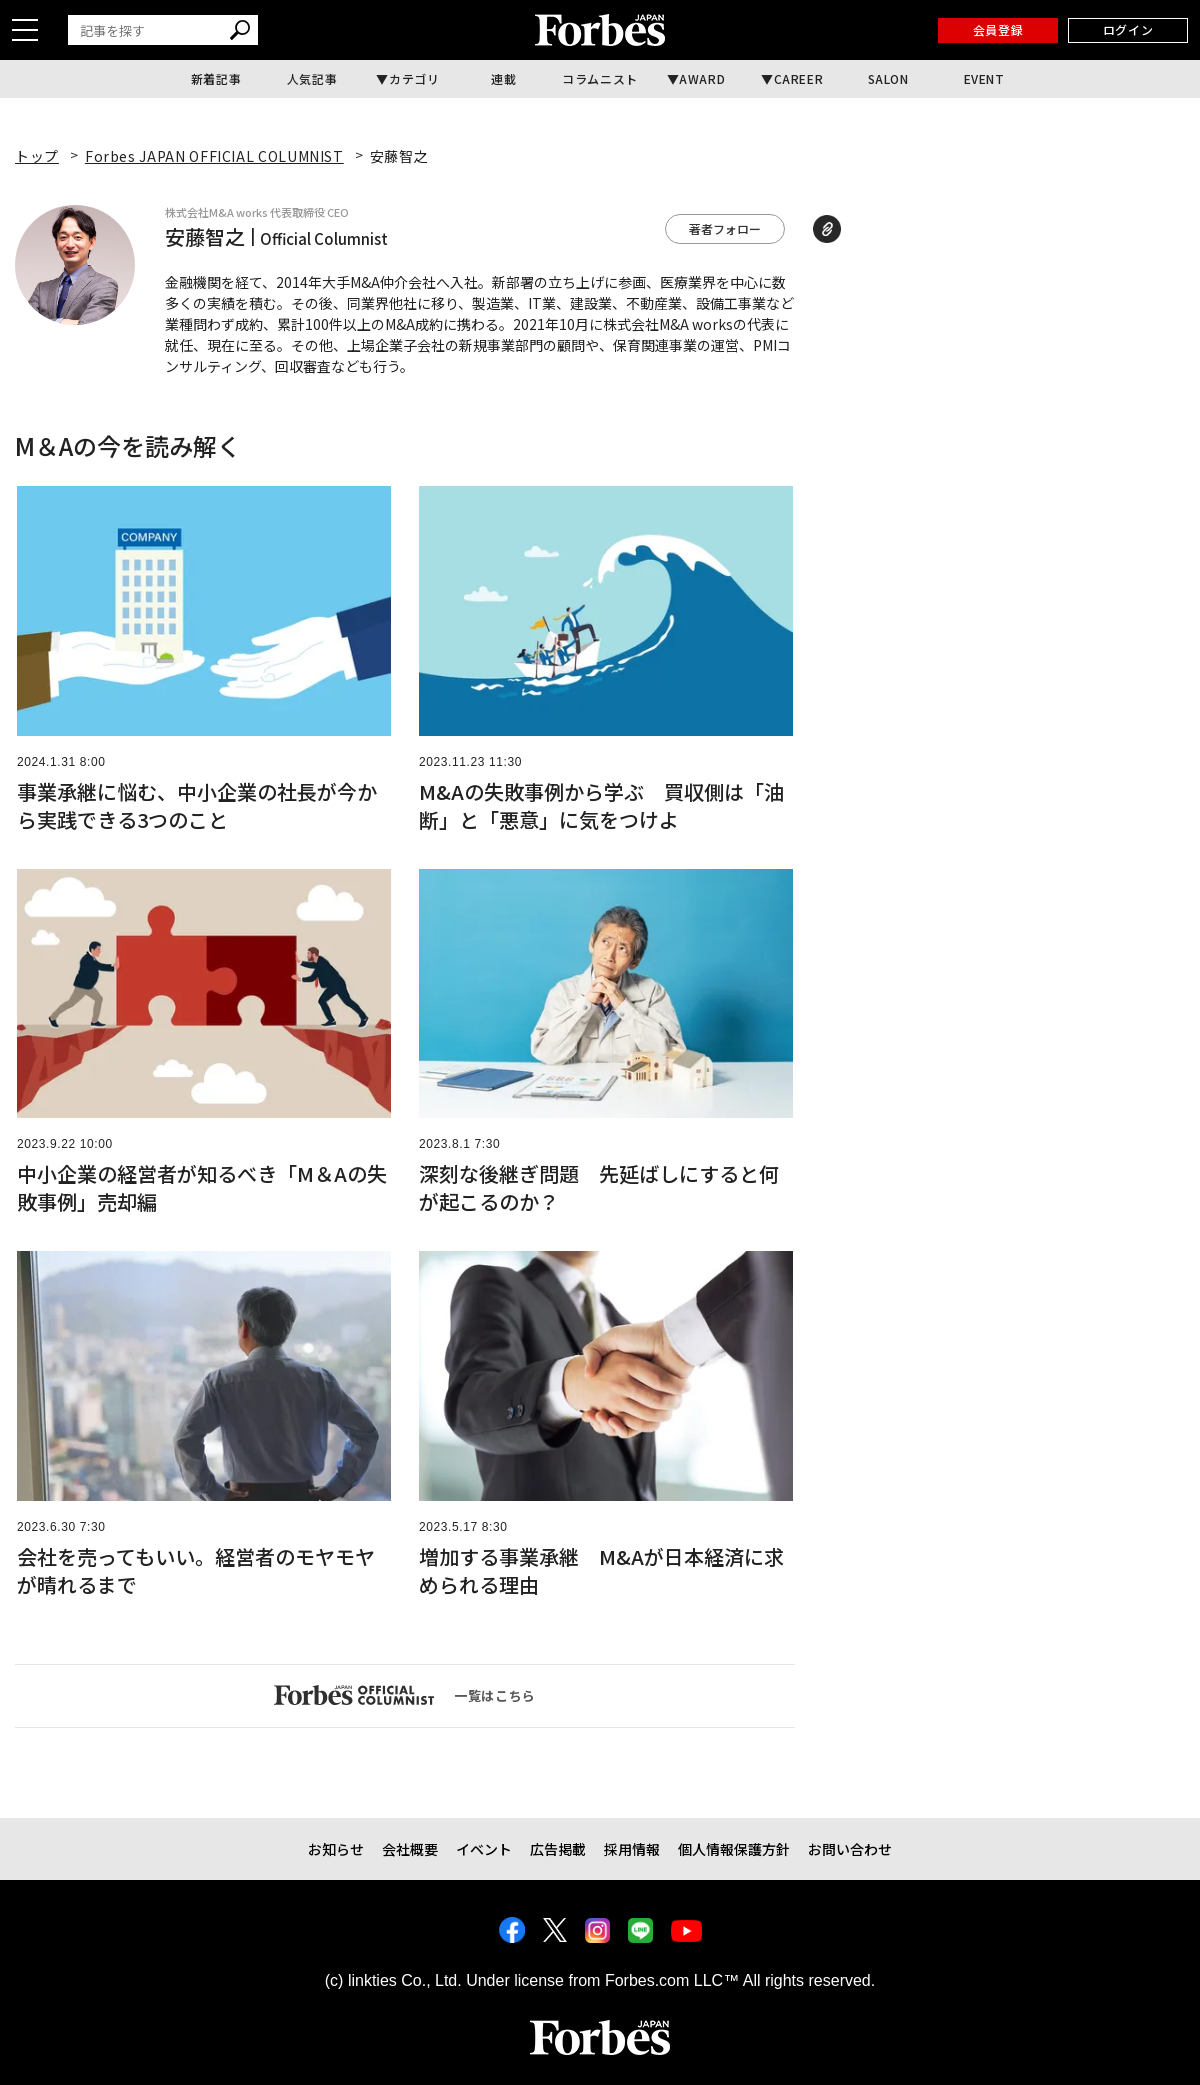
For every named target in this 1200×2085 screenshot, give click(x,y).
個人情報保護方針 (734, 1849)
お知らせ (336, 1849)
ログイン (1128, 29)
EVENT (984, 78)
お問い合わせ (850, 1849)
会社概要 (410, 1849)
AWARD (702, 78)
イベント (484, 1849)
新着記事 (216, 78)
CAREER (799, 78)
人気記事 (312, 78)
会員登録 (998, 29)
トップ (37, 156)
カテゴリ (414, 78)
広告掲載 (558, 1849)
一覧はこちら (405, 1695)
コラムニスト (600, 78)
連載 (503, 78)
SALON (888, 78)
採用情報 (632, 1849)
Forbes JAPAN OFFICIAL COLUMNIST (214, 156)
